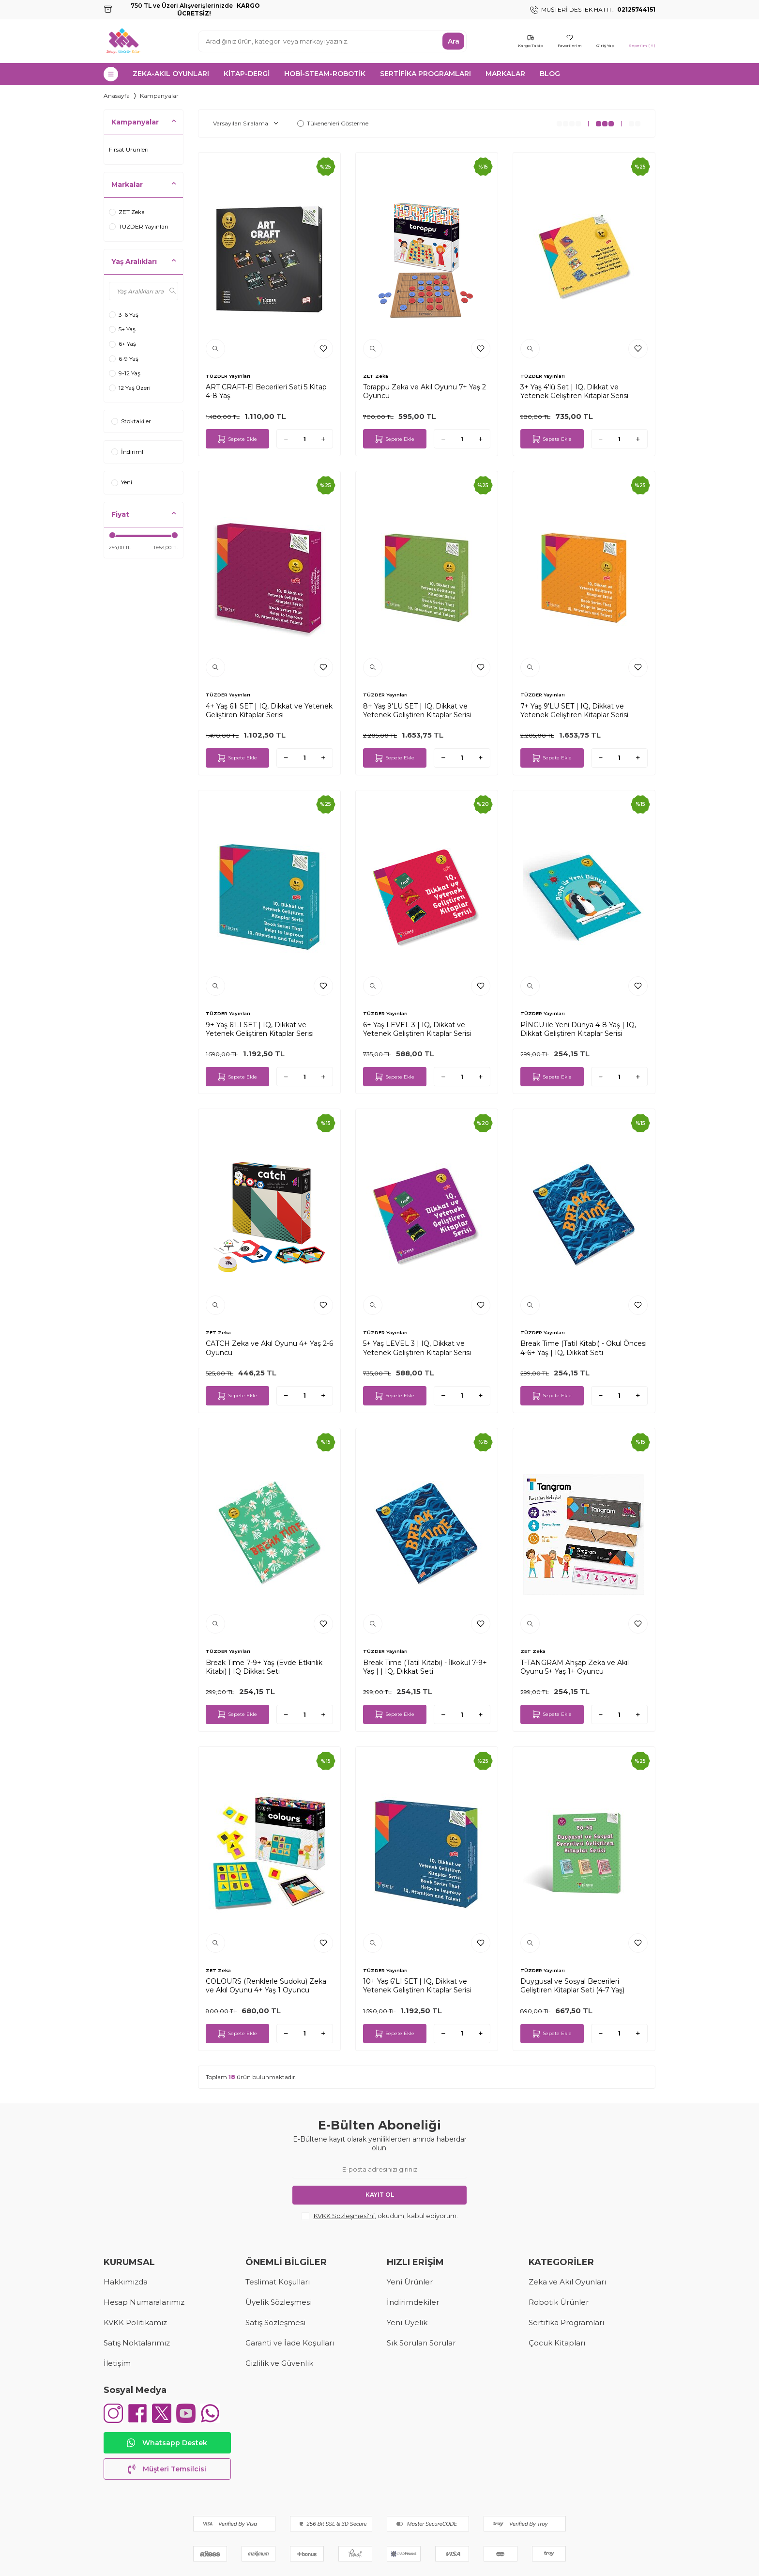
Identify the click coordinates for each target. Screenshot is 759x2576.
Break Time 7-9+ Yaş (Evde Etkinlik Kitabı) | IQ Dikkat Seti (264, 1667)
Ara (453, 41)
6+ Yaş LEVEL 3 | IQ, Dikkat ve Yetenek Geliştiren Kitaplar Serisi (417, 1029)
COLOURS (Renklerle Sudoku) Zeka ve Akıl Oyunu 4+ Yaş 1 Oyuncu (266, 1985)
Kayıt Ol (379, 2194)
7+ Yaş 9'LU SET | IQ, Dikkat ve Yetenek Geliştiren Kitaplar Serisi (574, 710)
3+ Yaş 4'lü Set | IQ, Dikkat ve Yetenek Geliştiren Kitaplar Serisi (574, 391)
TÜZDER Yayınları (138, 226)
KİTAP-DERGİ (247, 73)
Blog (550, 73)
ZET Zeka (127, 212)
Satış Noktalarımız (137, 2342)
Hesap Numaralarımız (144, 2302)
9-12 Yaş (124, 373)
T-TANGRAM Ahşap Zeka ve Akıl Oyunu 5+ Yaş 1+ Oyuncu (574, 1667)
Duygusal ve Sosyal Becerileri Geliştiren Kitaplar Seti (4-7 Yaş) (572, 1985)
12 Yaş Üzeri (130, 387)
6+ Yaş (122, 343)
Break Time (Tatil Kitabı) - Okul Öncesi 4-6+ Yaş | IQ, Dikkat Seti (583, 1348)
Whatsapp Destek (167, 2443)
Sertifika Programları (566, 2322)
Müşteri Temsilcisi (167, 2469)
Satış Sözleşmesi (275, 2322)
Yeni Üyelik (407, 2322)
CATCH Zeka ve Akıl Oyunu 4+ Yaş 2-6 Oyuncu (269, 1348)
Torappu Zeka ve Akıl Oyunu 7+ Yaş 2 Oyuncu (424, 391)
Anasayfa (117, 95)
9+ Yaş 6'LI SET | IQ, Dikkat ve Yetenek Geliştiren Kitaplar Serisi (260, 1029)
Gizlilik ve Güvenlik (279, 2363)
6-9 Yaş (123, 358)
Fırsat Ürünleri (129, 149)
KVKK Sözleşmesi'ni (344, 2216)
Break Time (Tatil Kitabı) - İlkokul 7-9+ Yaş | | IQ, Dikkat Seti (425, 1667)
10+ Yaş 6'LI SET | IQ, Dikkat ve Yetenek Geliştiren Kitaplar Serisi (417, 1985)
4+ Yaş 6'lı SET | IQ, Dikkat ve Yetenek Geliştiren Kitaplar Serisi (269, 710)
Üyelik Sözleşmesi (278, 2302)
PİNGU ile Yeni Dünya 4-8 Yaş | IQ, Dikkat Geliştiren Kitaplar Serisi (578, 1029)
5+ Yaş (122, 329)
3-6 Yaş (123, 314)
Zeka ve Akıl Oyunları (567, 2281)
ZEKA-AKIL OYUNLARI (171, 73)
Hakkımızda (126, 2281)
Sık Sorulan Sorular (421, 2342)
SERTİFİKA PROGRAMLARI (425, 73)
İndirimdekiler (413, 2302)
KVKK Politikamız (135, 2322)
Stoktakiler (131, 421)
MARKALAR (505, 73)
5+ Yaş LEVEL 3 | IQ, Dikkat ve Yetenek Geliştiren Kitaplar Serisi (417, 1348)
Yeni (121, 482)
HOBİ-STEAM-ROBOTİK (324, 73)
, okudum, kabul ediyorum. (380, 2216)
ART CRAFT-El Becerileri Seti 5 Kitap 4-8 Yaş (266, 391)
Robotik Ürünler (559, 2302)
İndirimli (128, 451)
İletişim (117, 2363)
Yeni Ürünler (410, 2281)
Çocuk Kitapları (557, 2342)
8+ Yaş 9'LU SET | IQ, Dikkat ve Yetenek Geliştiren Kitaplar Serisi (417, 710)
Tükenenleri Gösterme (332, 123)
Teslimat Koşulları (277, 2281)
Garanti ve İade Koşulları (289, 2342)
